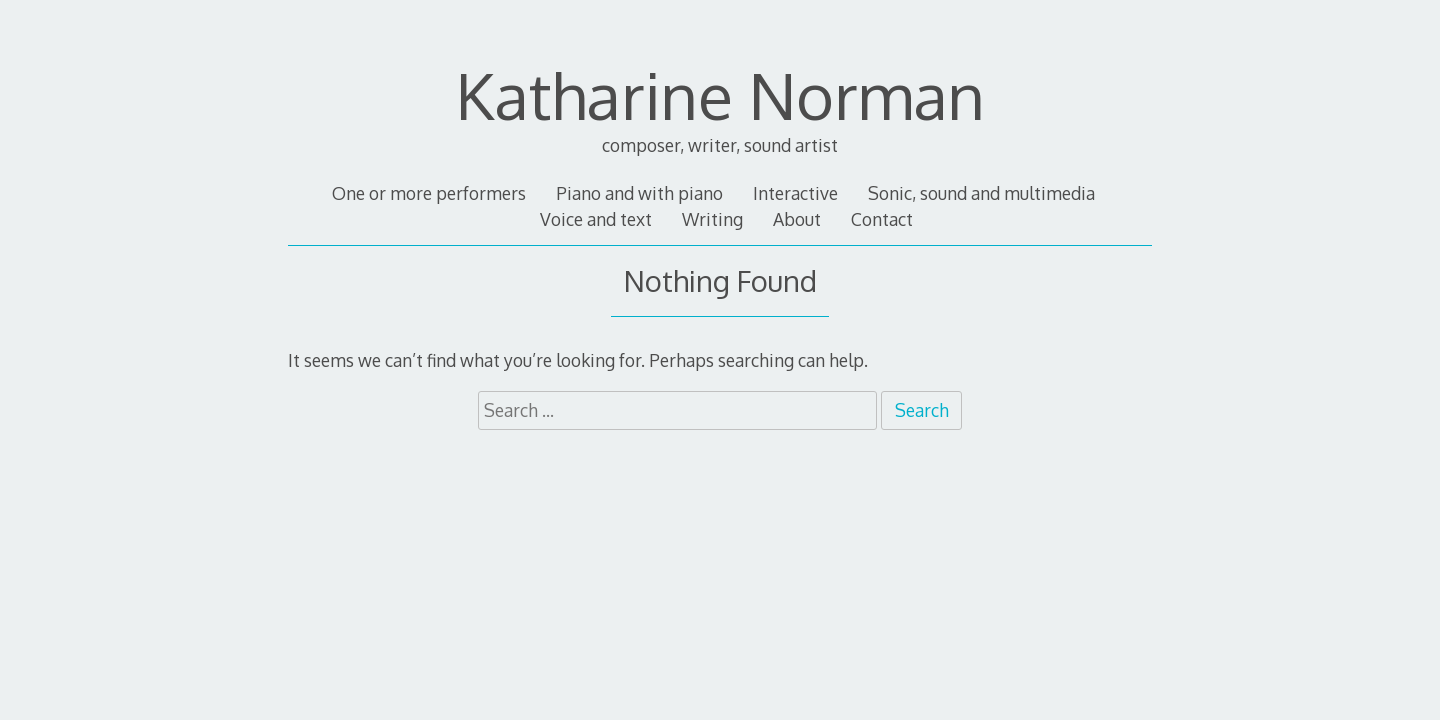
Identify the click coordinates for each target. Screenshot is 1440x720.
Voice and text (596, 219)
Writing (712, 219)
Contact (882, 219)
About (797, 219)
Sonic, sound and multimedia (981, 193)
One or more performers (429, 193)
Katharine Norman (720, 94)
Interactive (795, 193)
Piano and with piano (639, 193)
